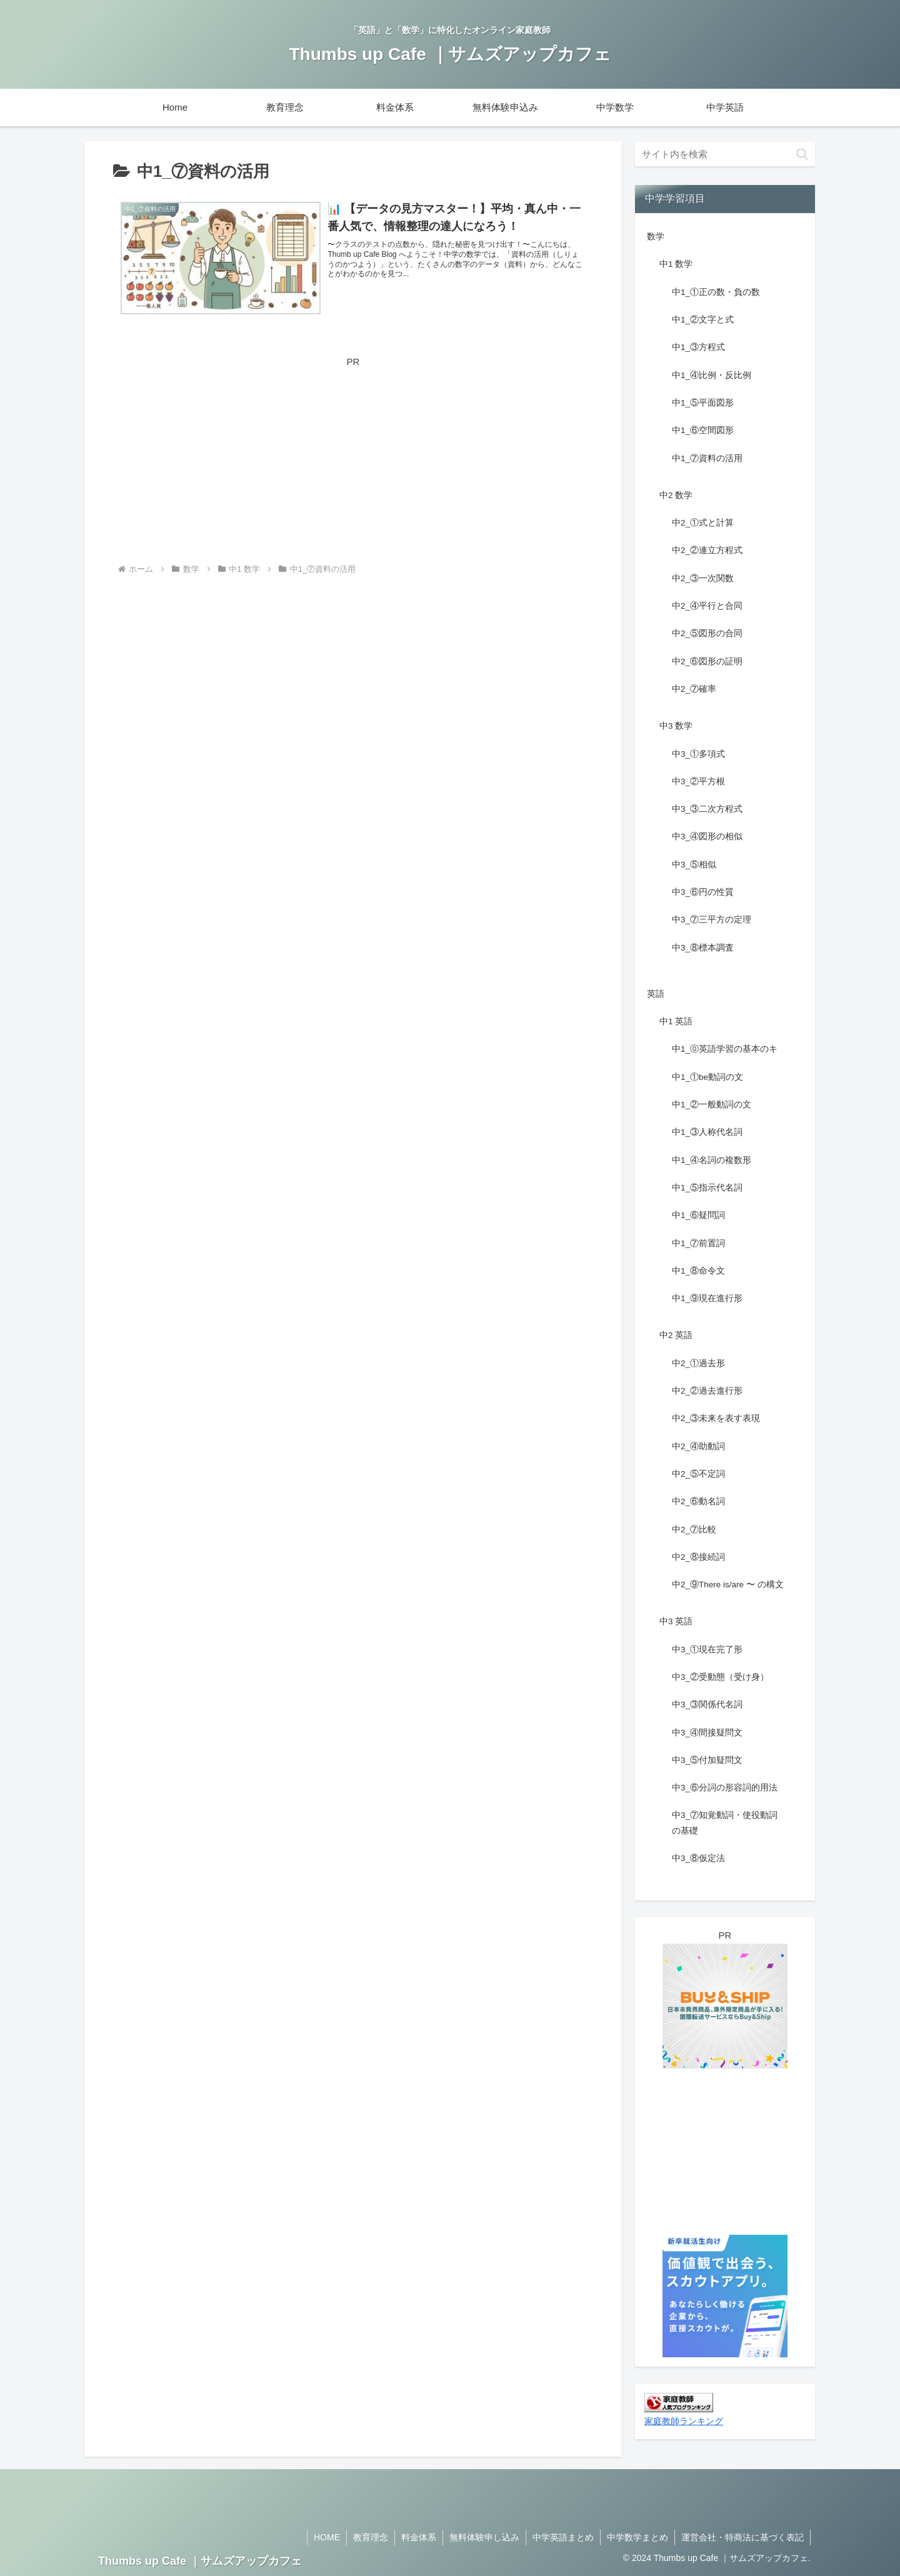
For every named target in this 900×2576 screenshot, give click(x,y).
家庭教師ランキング (683, 2421)
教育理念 (370, 2537)
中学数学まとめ (637, 2537)
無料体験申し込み (484, 2537)
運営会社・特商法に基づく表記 (742, 2537)
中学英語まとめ (563, 2537)
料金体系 (418, 2537)
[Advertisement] (353, 457)
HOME (327, 2537)
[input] (725, 154)
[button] (802, 154)
